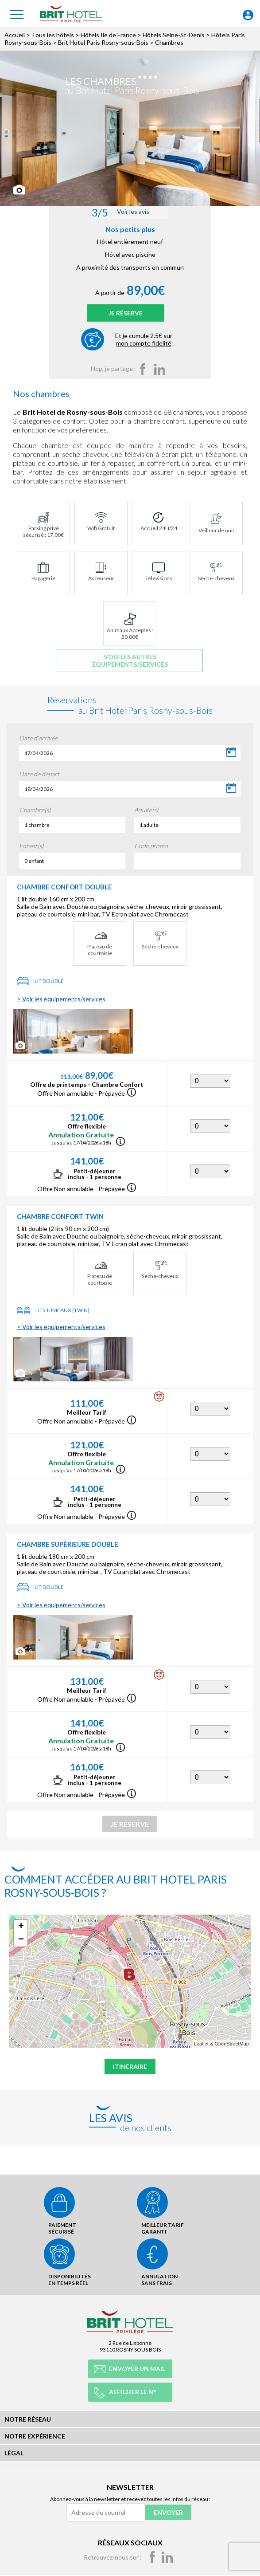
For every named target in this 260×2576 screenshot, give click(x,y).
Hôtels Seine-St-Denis (174, 35)
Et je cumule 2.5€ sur (143, 343)
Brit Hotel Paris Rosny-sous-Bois (103, 42)
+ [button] (21, 1931)
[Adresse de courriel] (105, 2512)
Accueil (14, 35)
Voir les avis (120, 212)
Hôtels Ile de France (108, 35)
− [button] (21, 1944)
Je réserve (126, 315)
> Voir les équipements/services (61, 1003)
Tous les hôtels (52, 35)
